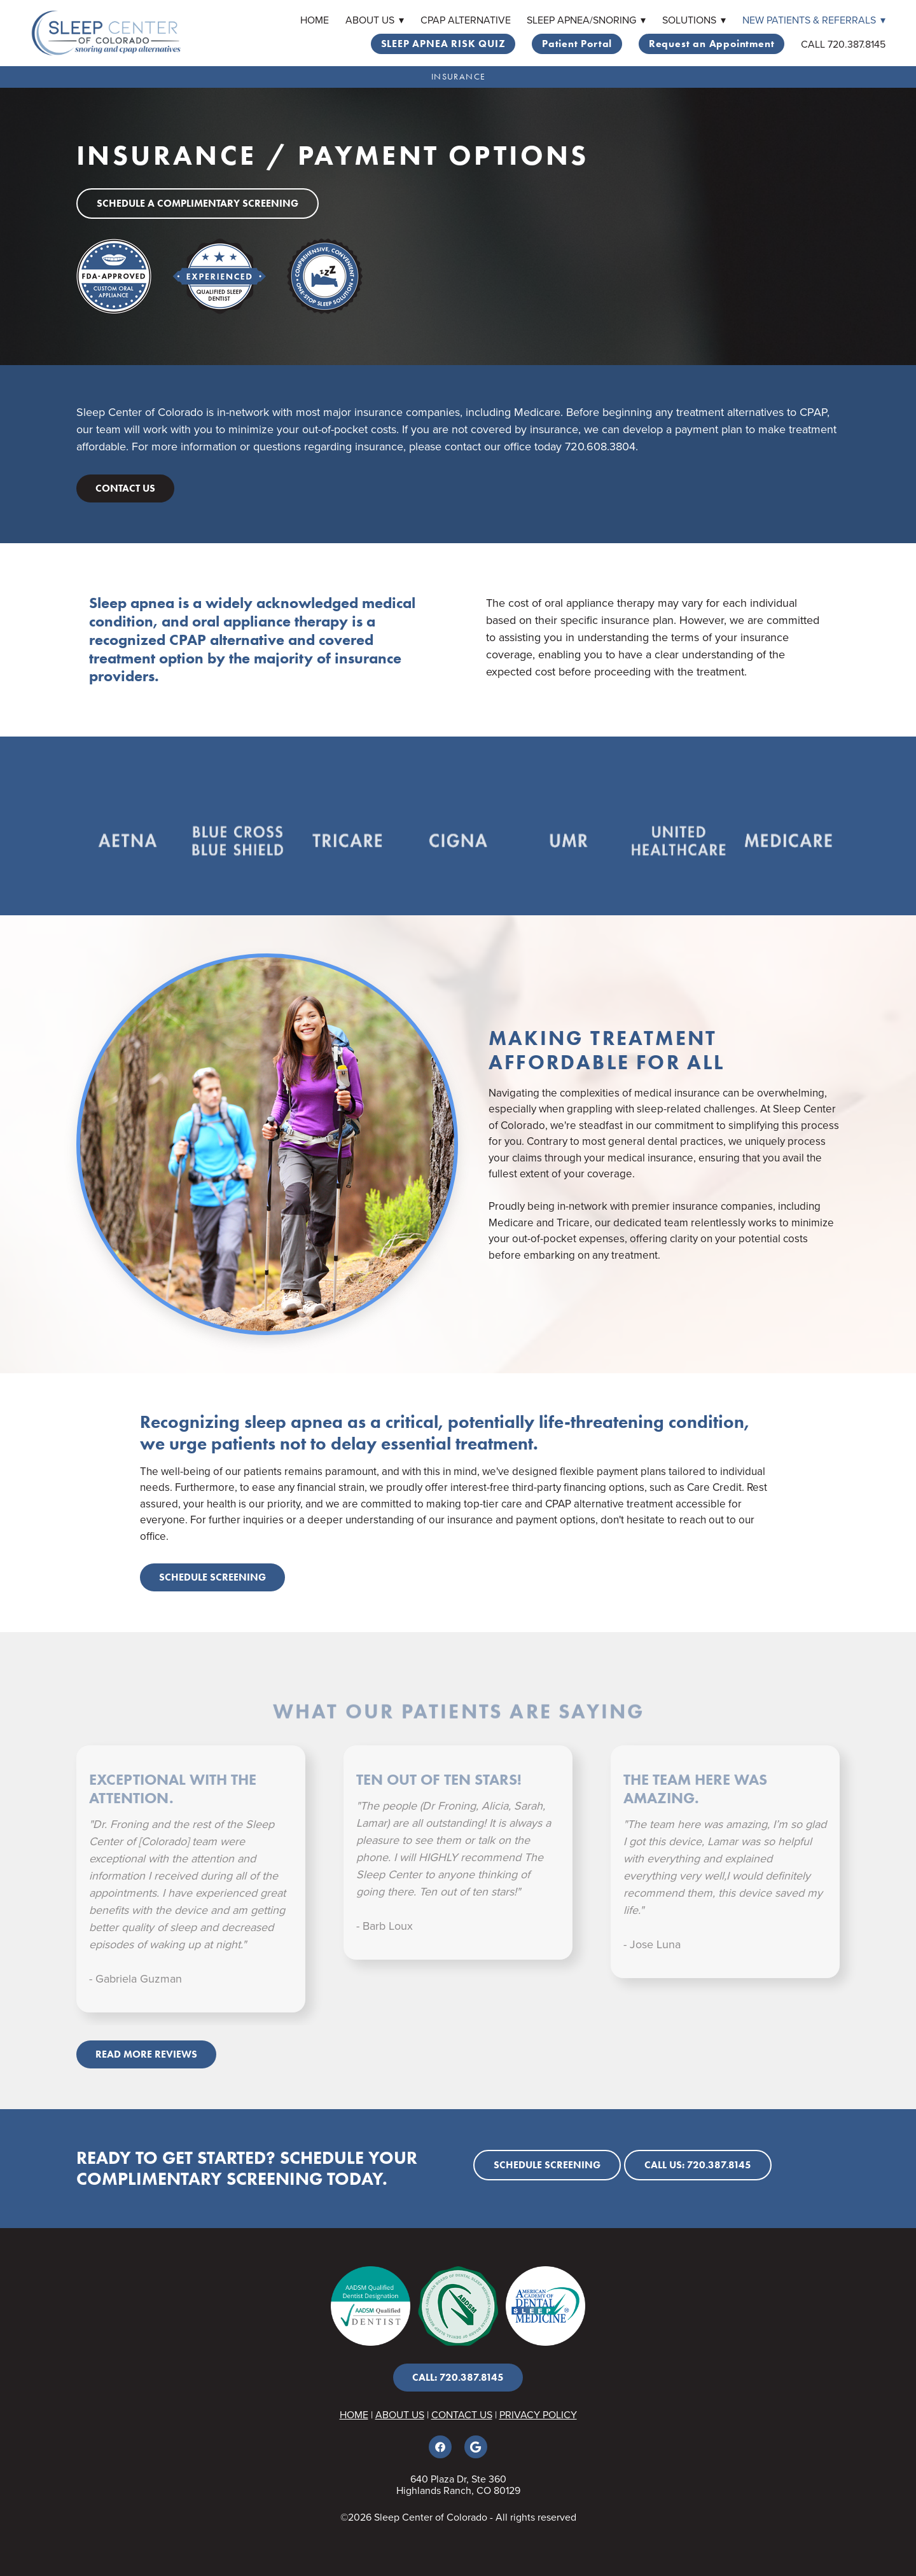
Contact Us (125, 488)
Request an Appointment (712, 44)
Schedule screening (212, 1577)
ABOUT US (399, 2414)
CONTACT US (461, 2414)
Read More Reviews (146, 2054)
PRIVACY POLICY (538, 2414)
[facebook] (440, 2446)
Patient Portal (577, 44)
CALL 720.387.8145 (843, 44)
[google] (475, 2446)
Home (314, 20)
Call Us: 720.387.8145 (697, 2165)
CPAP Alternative (465, 20)
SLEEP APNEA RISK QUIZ (443, 44)
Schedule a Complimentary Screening (197, 203)
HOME (354, 2414)
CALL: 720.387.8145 (458, 2377)
